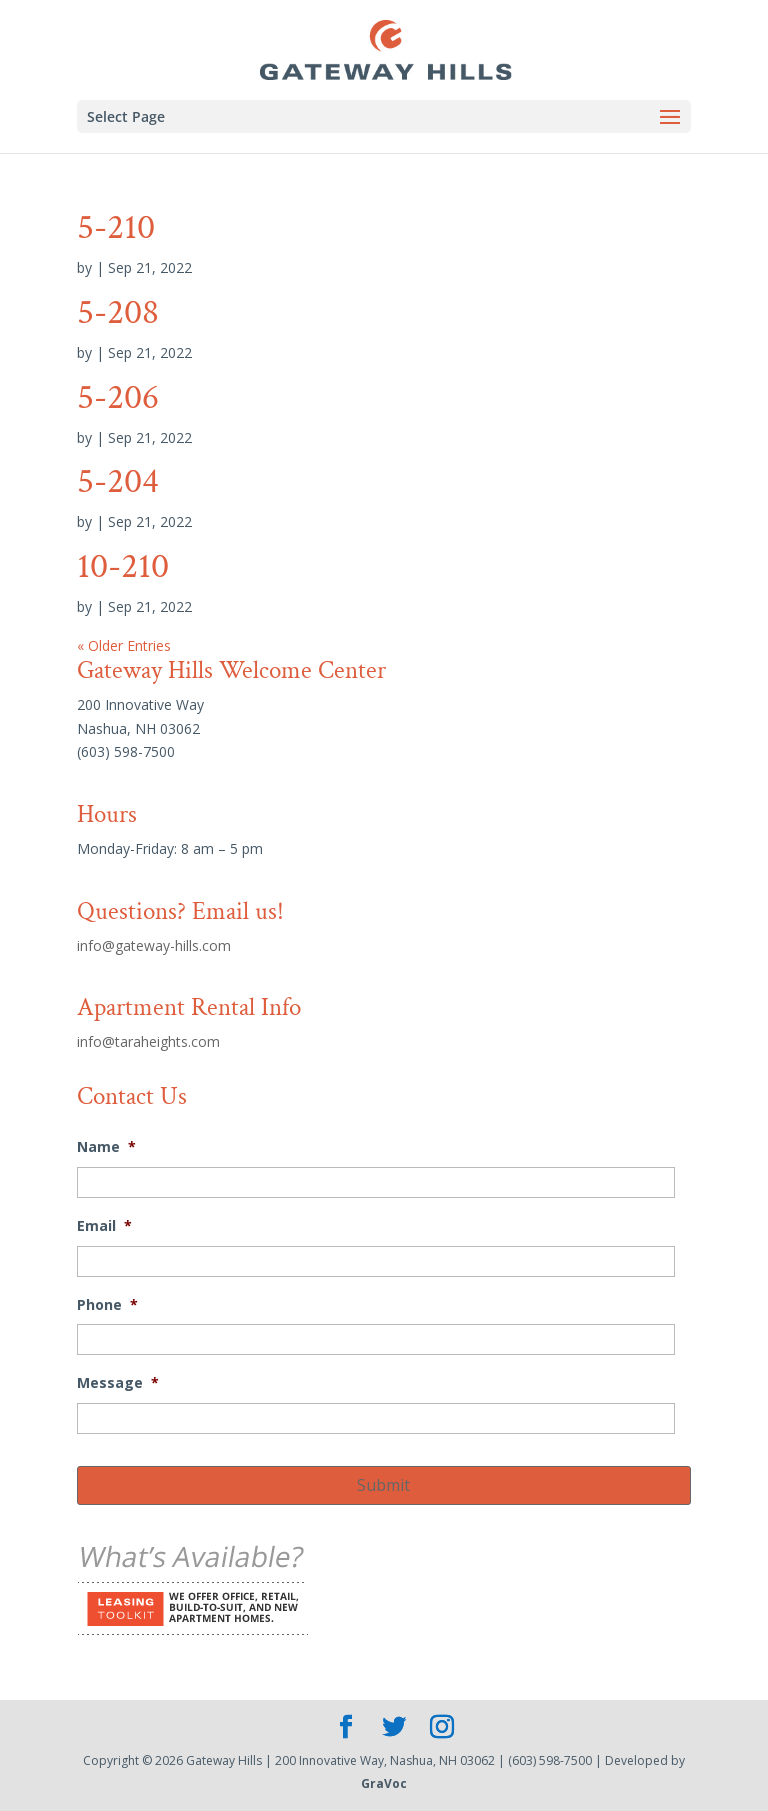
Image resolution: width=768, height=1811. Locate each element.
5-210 (116, 227)
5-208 (118, 312)
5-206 (118, 397)
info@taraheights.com (148, 1041)
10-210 (123, 566)
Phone (107, 1305)
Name (106, 1147)
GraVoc (384, 1783)
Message (118, 1383)
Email (104, 1226)
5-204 (118, 481)
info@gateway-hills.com (154, 945)
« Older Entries (124, 645)
